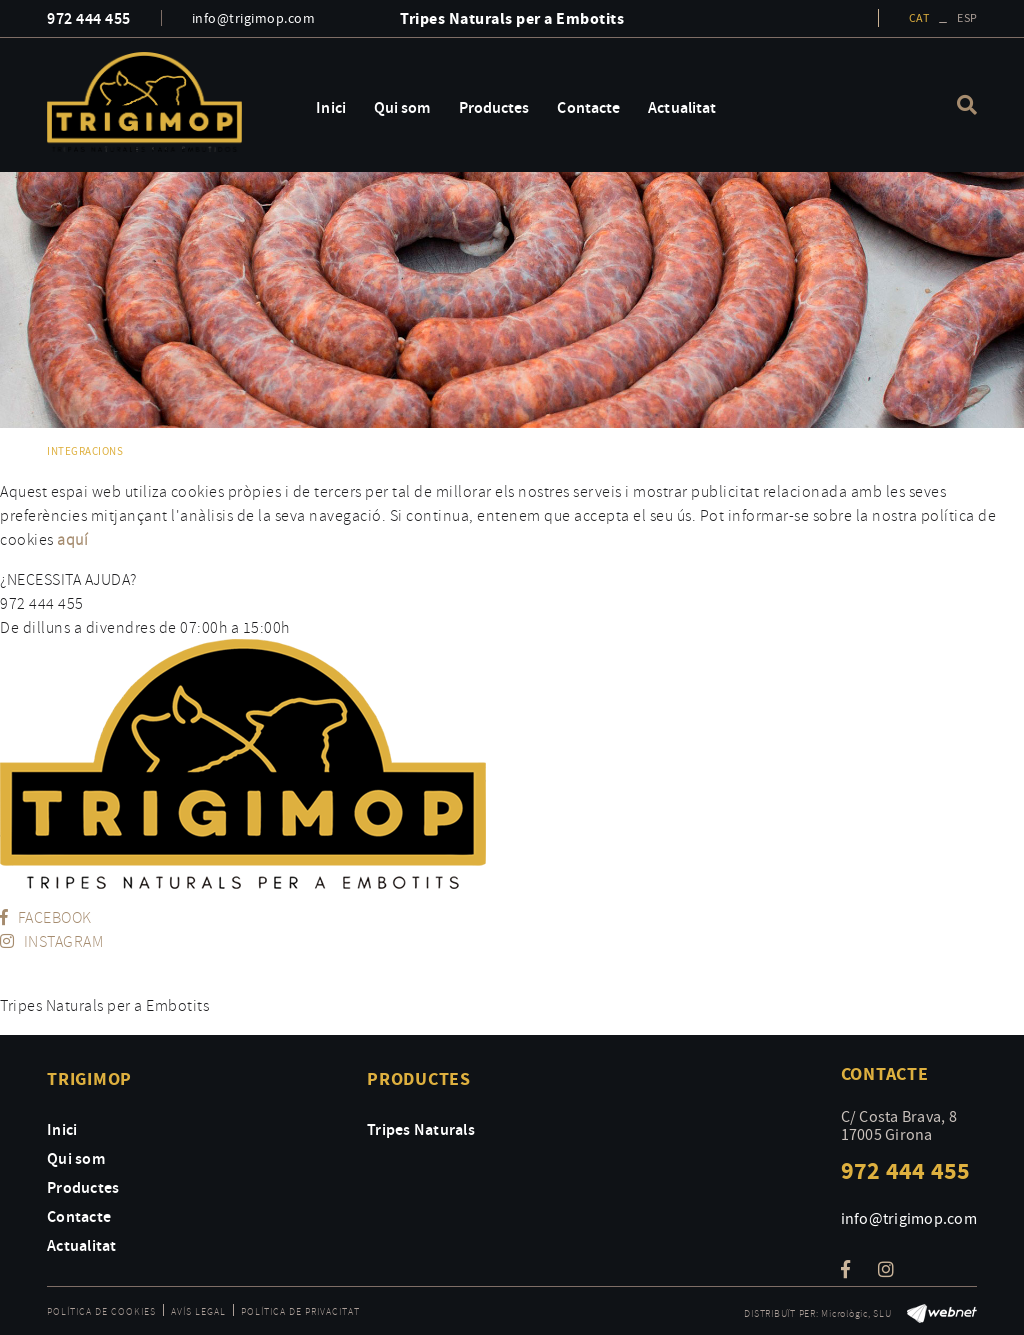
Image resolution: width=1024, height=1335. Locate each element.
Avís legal (198, 1311)
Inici (62, 1129)
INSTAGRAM (51, 941)
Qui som (76, 1158)
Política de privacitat (300, 1311)
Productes (83, 1187)
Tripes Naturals (421, 1129)
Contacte (79, 1216)
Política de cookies (101, 1311)
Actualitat (82, 1245)
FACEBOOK (46, 917)
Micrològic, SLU (856, 1313)
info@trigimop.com (254, 18)
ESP (967, 18)
